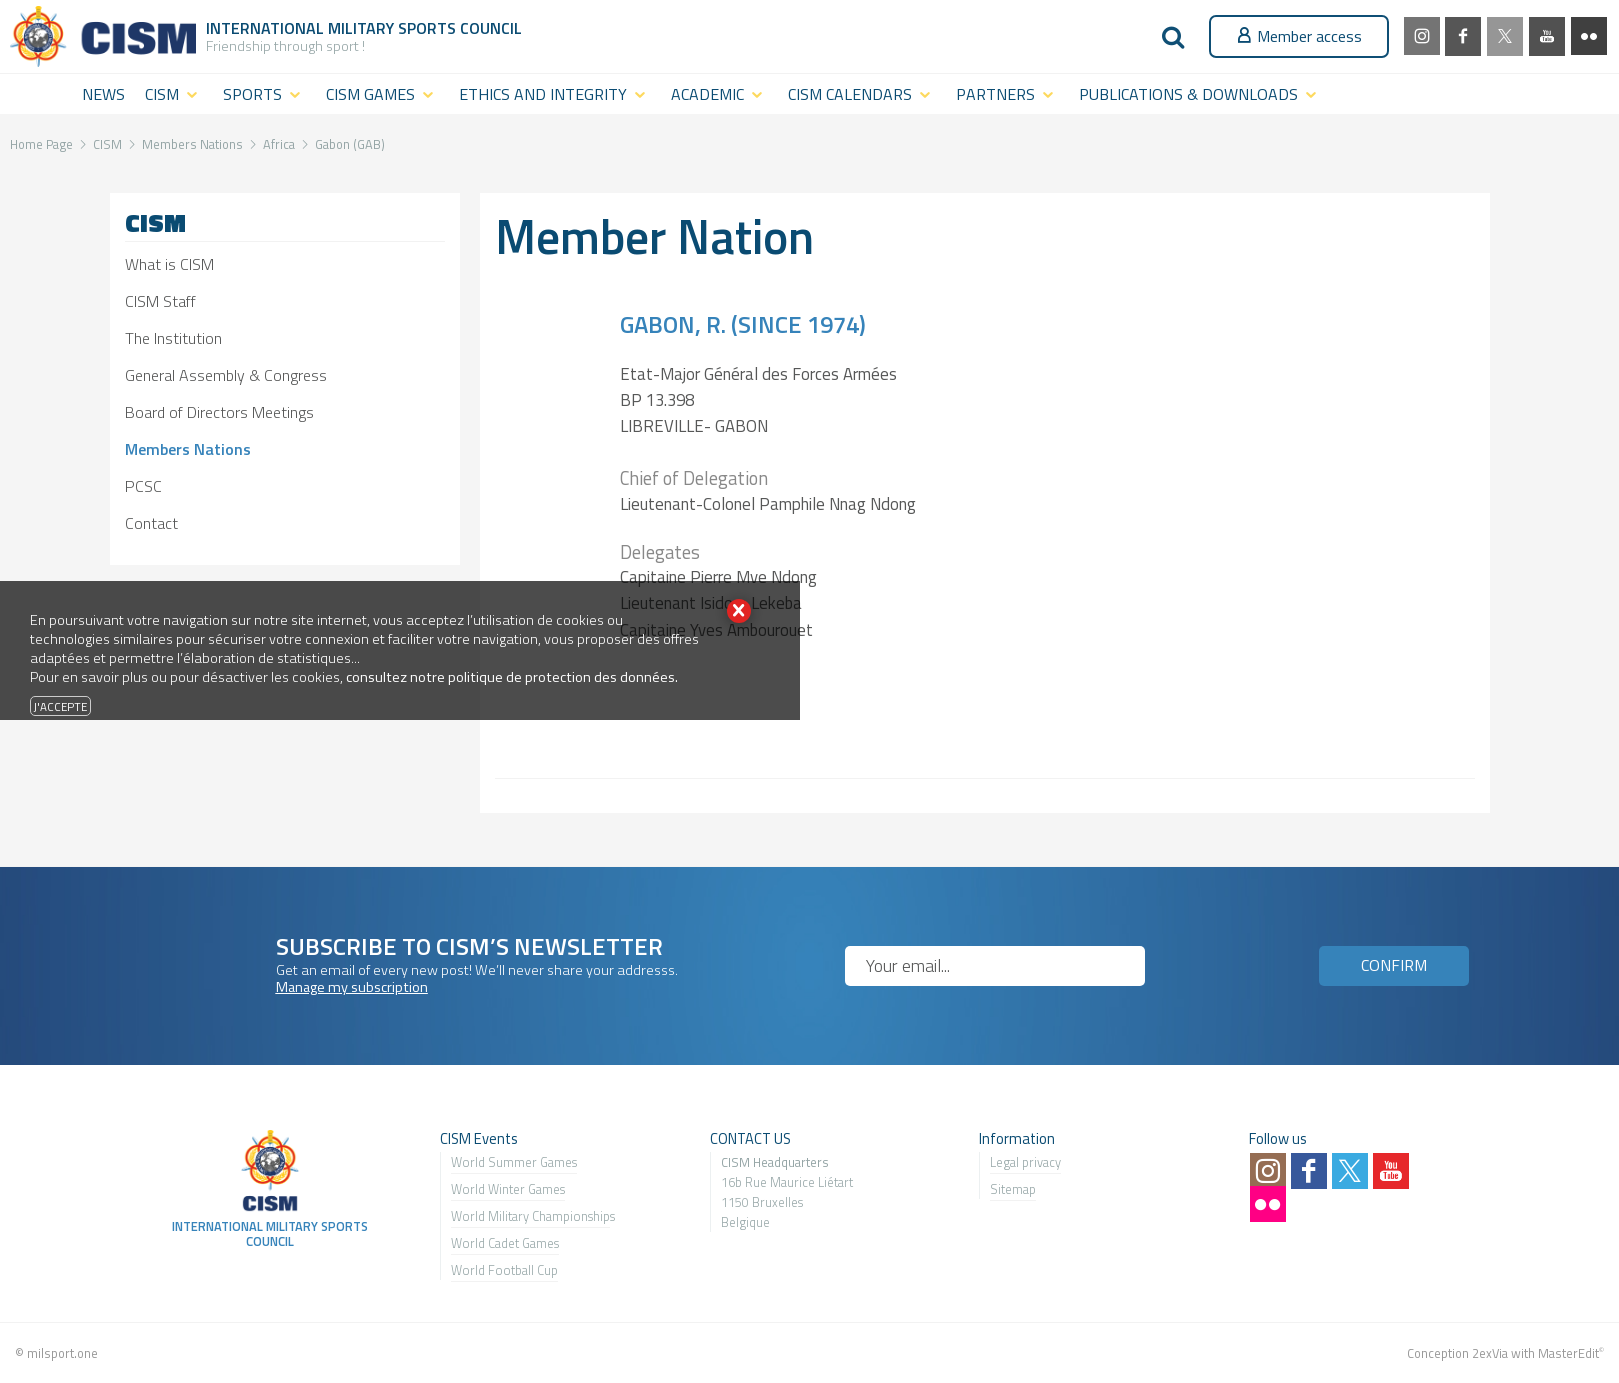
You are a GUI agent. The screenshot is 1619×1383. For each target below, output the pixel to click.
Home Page (41, 144)
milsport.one (62, 1353)
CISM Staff (160, 301)
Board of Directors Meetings (219, 412)
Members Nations (192, 144)
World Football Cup (504, 1270)
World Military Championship (530, 1216)
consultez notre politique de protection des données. (512, 677)
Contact (151, 523)
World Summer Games (514, 1162)
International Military (302, 28)
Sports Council (460, 28)
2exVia (1490, 1353)
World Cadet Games (505, 1243)
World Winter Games (508, 1189)
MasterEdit (1568, 1353)
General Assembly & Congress (226, 375)
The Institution (173, 338)
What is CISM (169, 264)
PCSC (143, 486)
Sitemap (1013, 1189)
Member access (1299, 36)
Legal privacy (1025, 1162)
